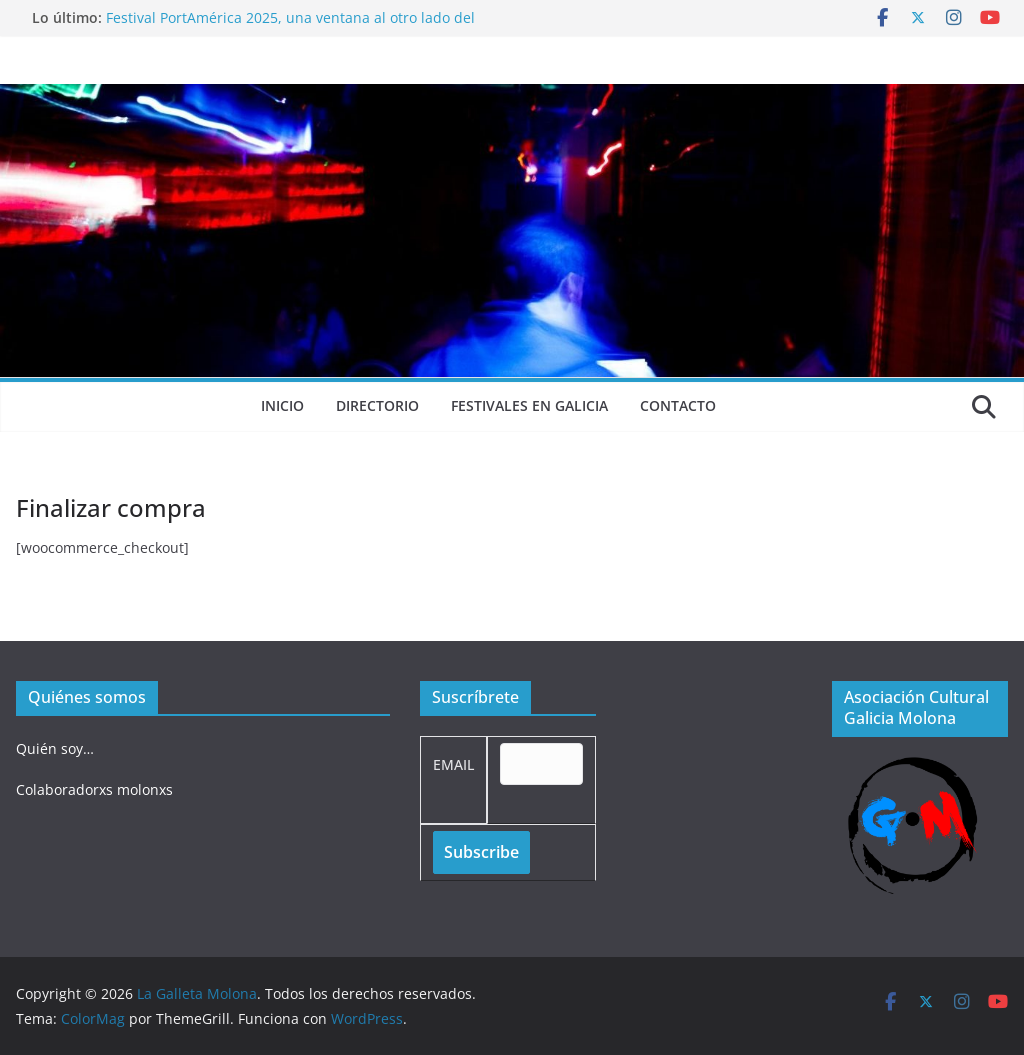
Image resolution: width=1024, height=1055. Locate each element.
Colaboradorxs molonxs (94, 789)
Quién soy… (55, 748)
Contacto (678, 405)
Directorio (377, 405)
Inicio (282, 405)
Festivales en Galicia (529, 405)
